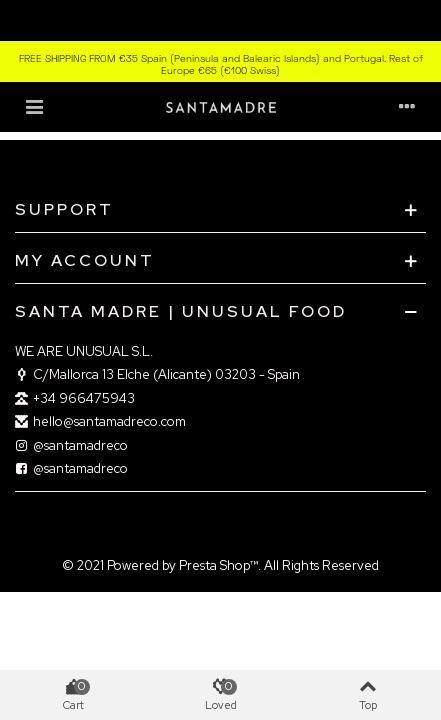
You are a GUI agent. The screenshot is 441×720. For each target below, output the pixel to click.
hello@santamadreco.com (100, 422)
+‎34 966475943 (75, 399)
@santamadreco (71, 446)
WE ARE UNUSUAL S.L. (84, 351)
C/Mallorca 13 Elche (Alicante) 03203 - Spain (157, 375)
